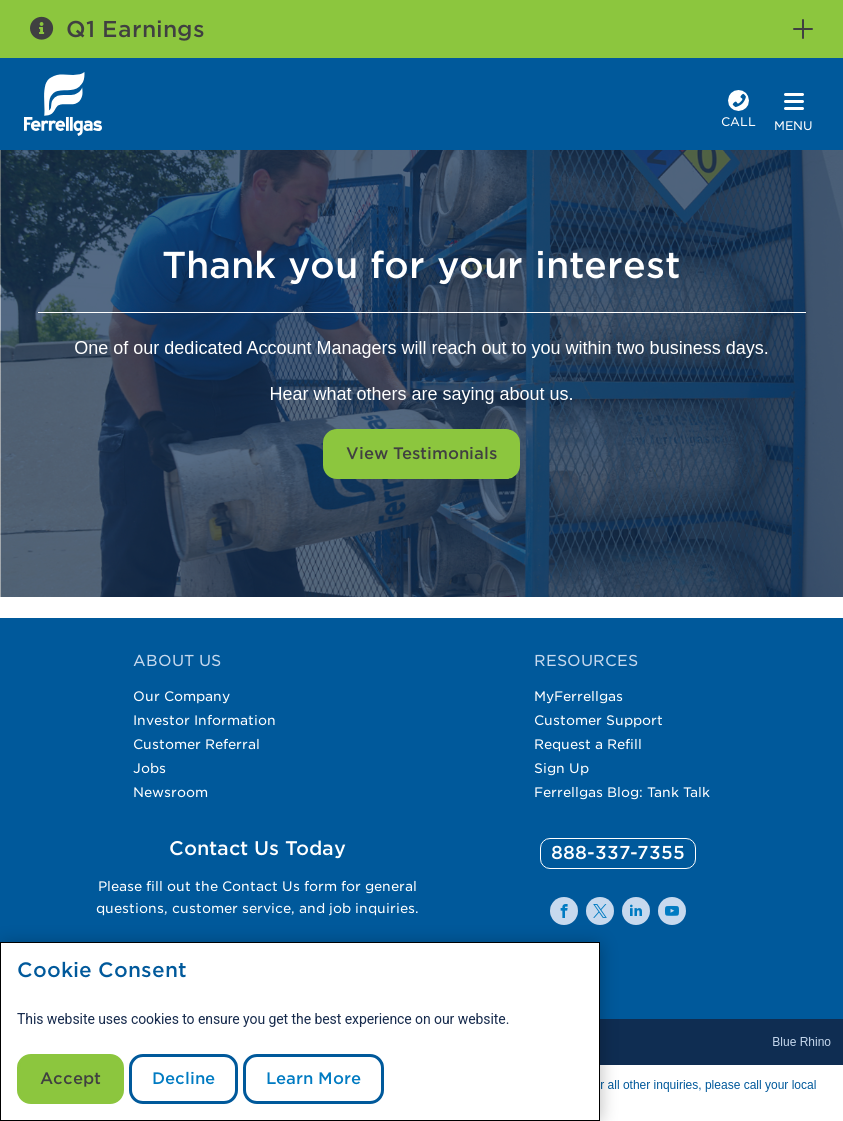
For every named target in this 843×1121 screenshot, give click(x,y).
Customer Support (598, 720)
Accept (70, 1078)
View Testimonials (421, 453)
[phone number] (738, 111)
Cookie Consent (102, 970)
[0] (618, 853)
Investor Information (204, 720)
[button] (803, 29)
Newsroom (170, 792)
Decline (183, 1078)
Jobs (149, 768)
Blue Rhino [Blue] (801, 1042)
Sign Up (561, 768)
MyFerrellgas (578, 696)
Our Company (181, 696)
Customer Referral (196, 744)
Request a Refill (588, 744)
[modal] (300, 1031)
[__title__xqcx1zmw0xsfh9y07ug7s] (63, 104)
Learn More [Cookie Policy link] (313, 1078)
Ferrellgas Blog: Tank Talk (622, 792)
